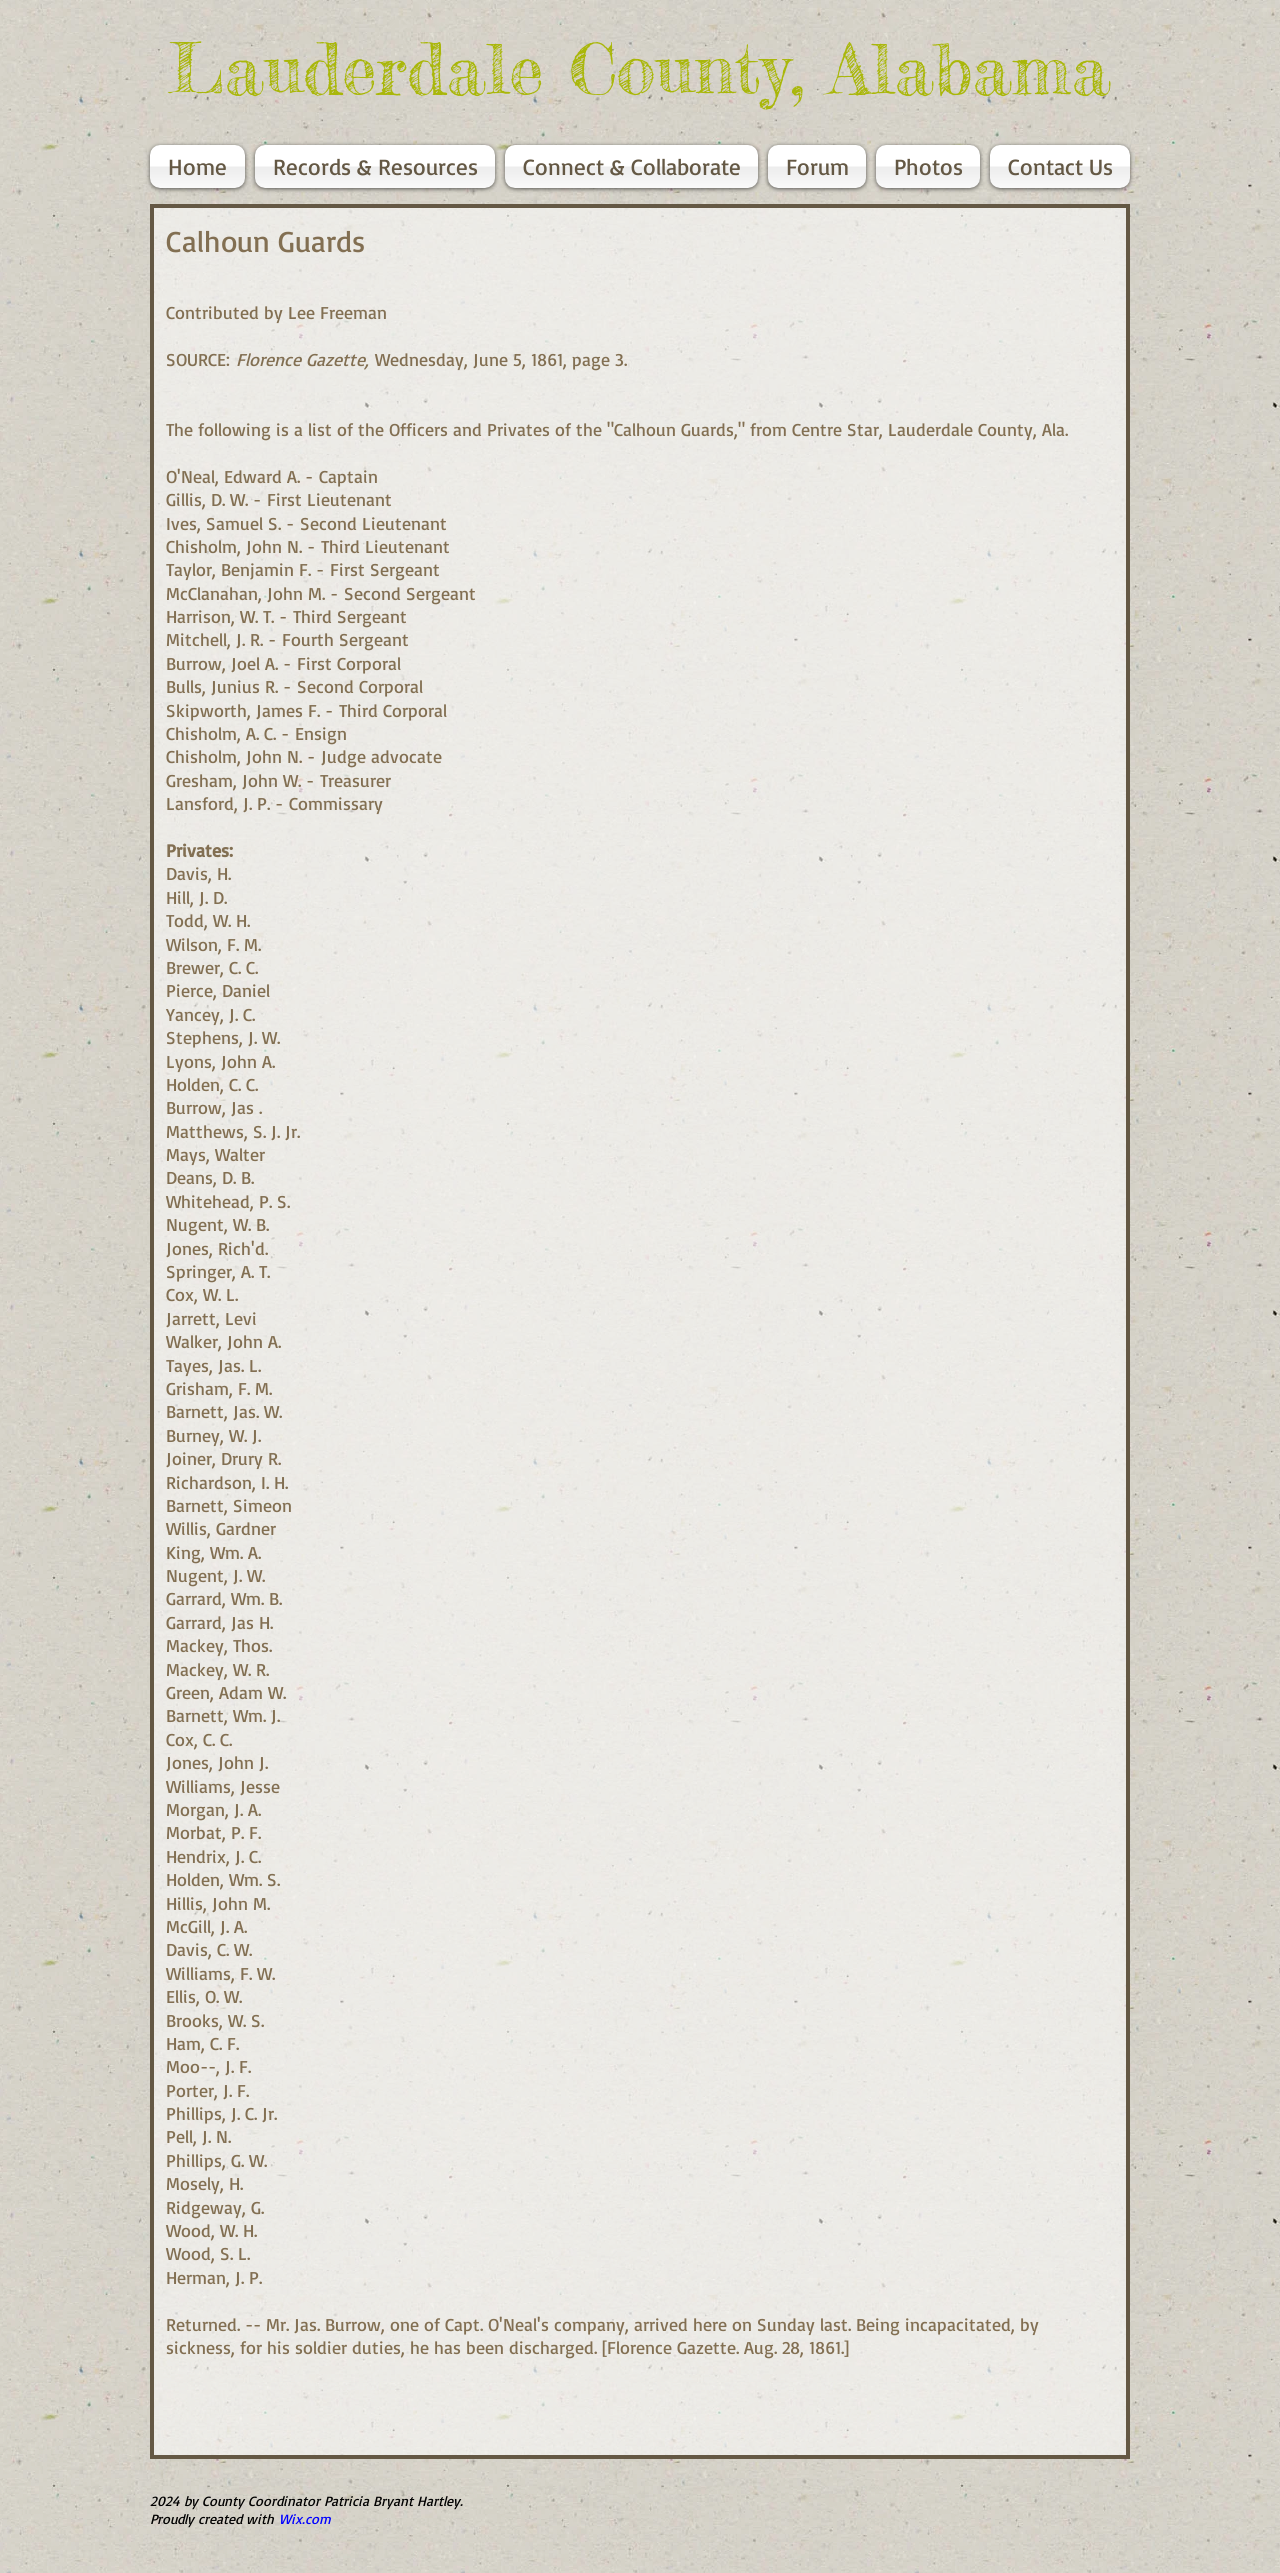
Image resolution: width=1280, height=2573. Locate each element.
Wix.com (305, 2518)
